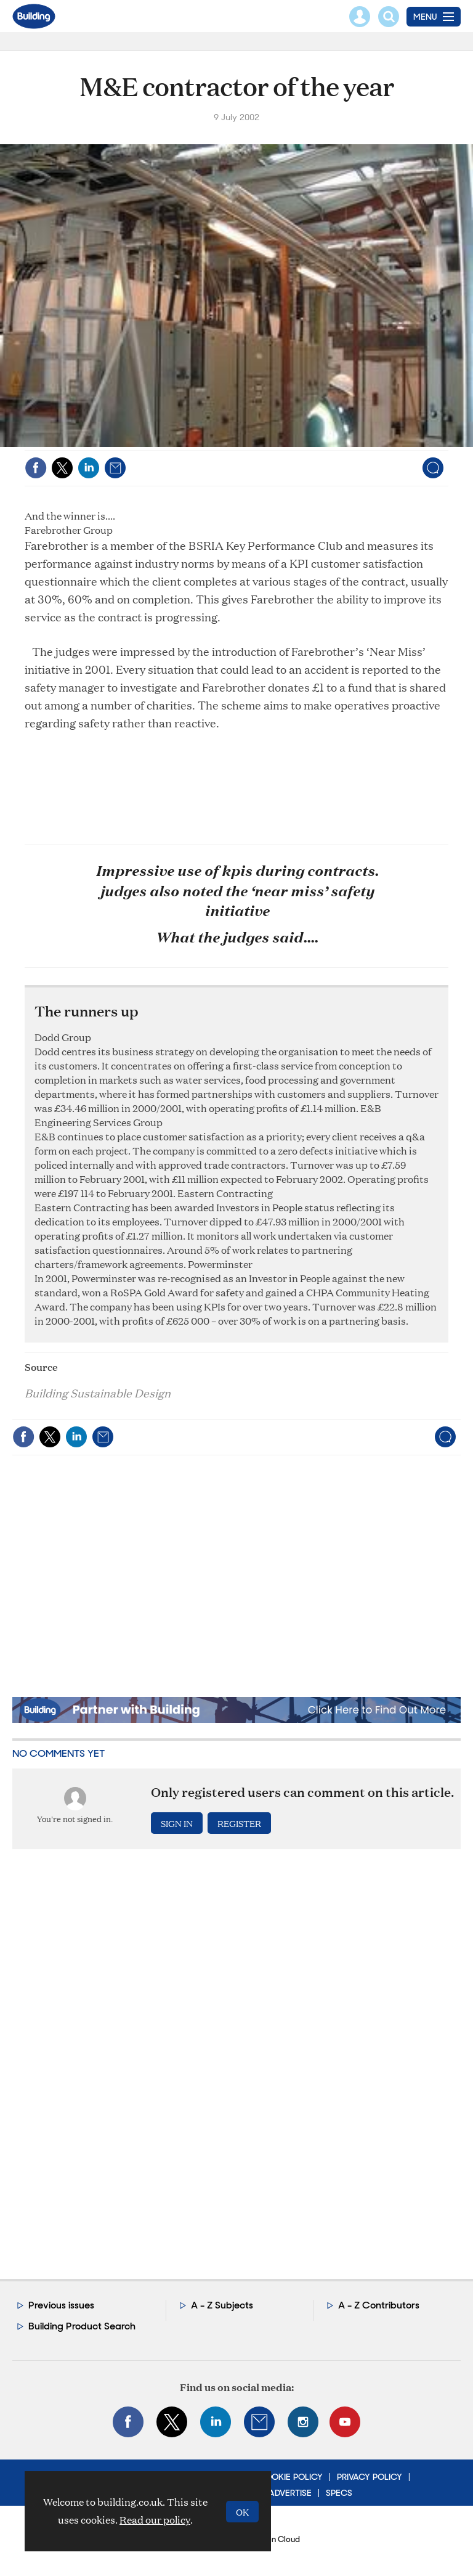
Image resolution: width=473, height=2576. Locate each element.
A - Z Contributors (378, 2305)
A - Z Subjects (222, 2305)
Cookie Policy (290, 2476)
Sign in (177, 1823)
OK (242, 2511)
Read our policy (154, 2520)
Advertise (290, 2492)
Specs (339, 2492)
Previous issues (61, 2305)
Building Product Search (81, 2326)
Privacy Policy (369, 2476)
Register (239, 1823)
